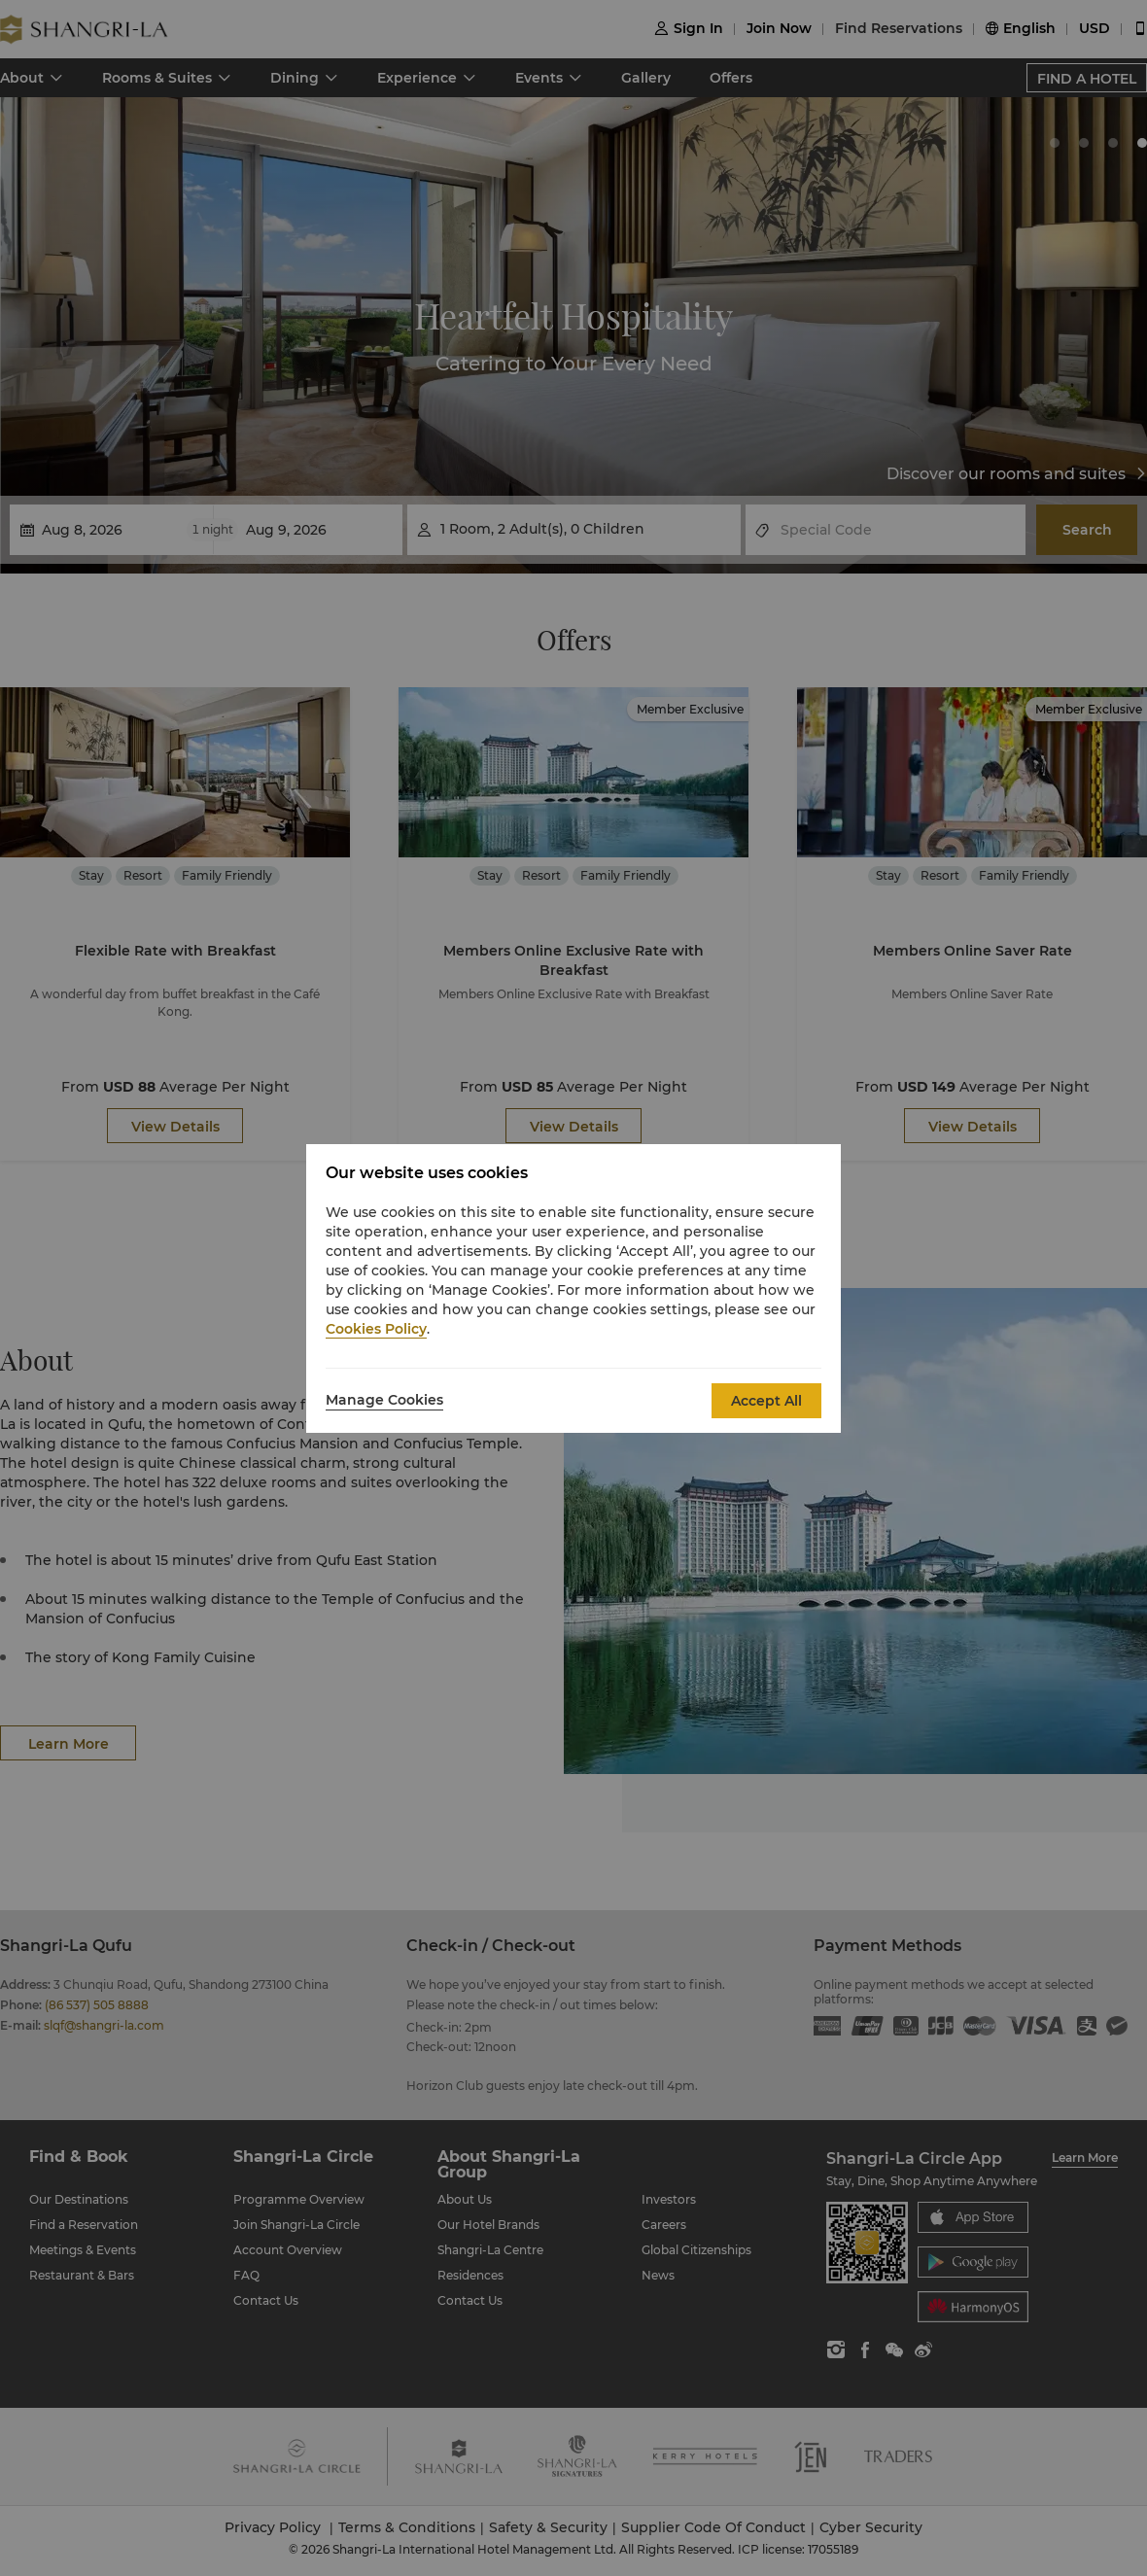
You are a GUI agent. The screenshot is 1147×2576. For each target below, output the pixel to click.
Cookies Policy (376, 1329)
